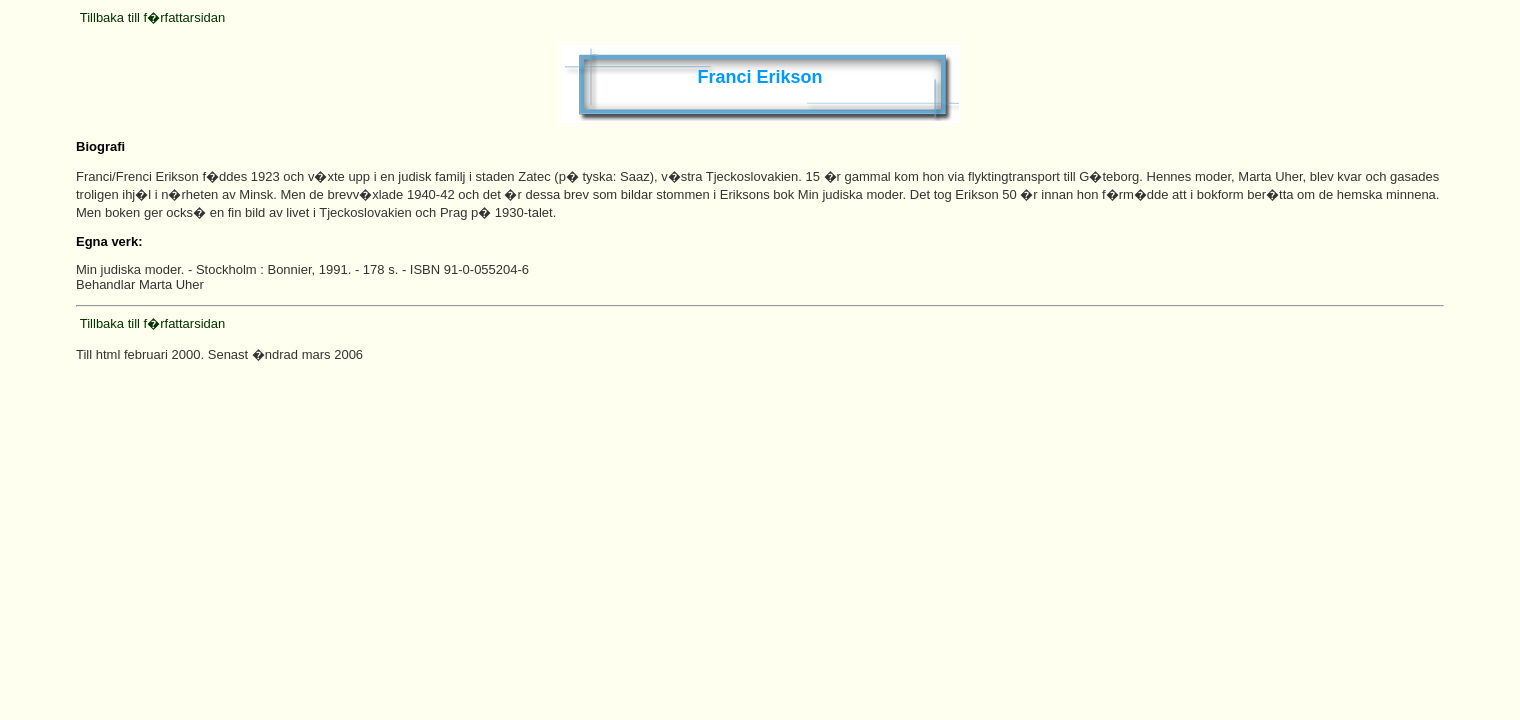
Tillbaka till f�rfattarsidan (152, 17)
